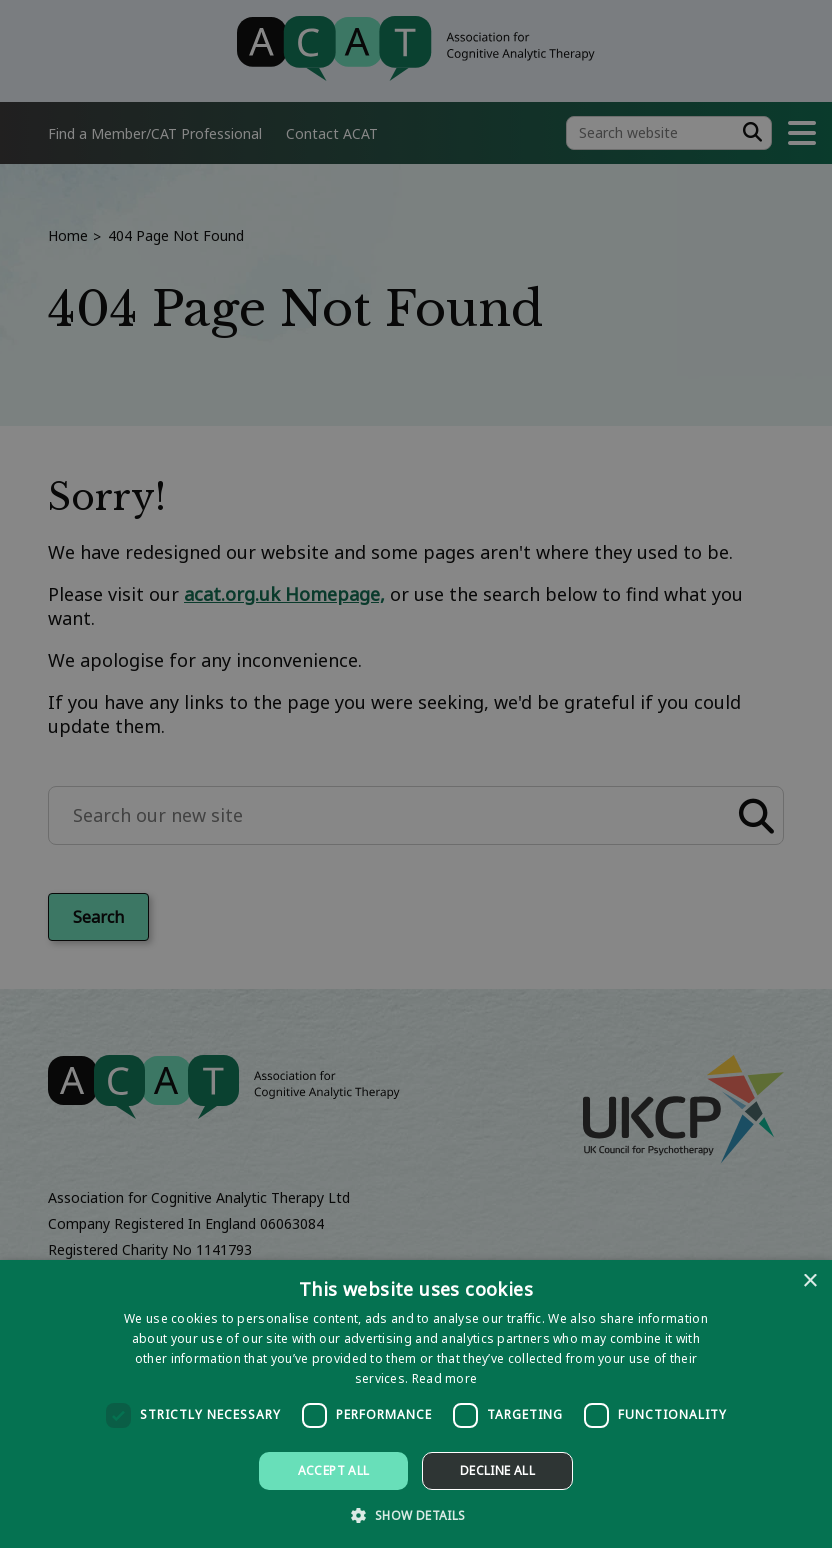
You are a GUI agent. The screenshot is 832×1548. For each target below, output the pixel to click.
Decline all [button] (497, 1470)
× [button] (809, 1281)
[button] (415, 1514)
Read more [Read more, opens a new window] (445, 1378)
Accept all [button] (334, 1470)
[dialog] (416, 1404)
